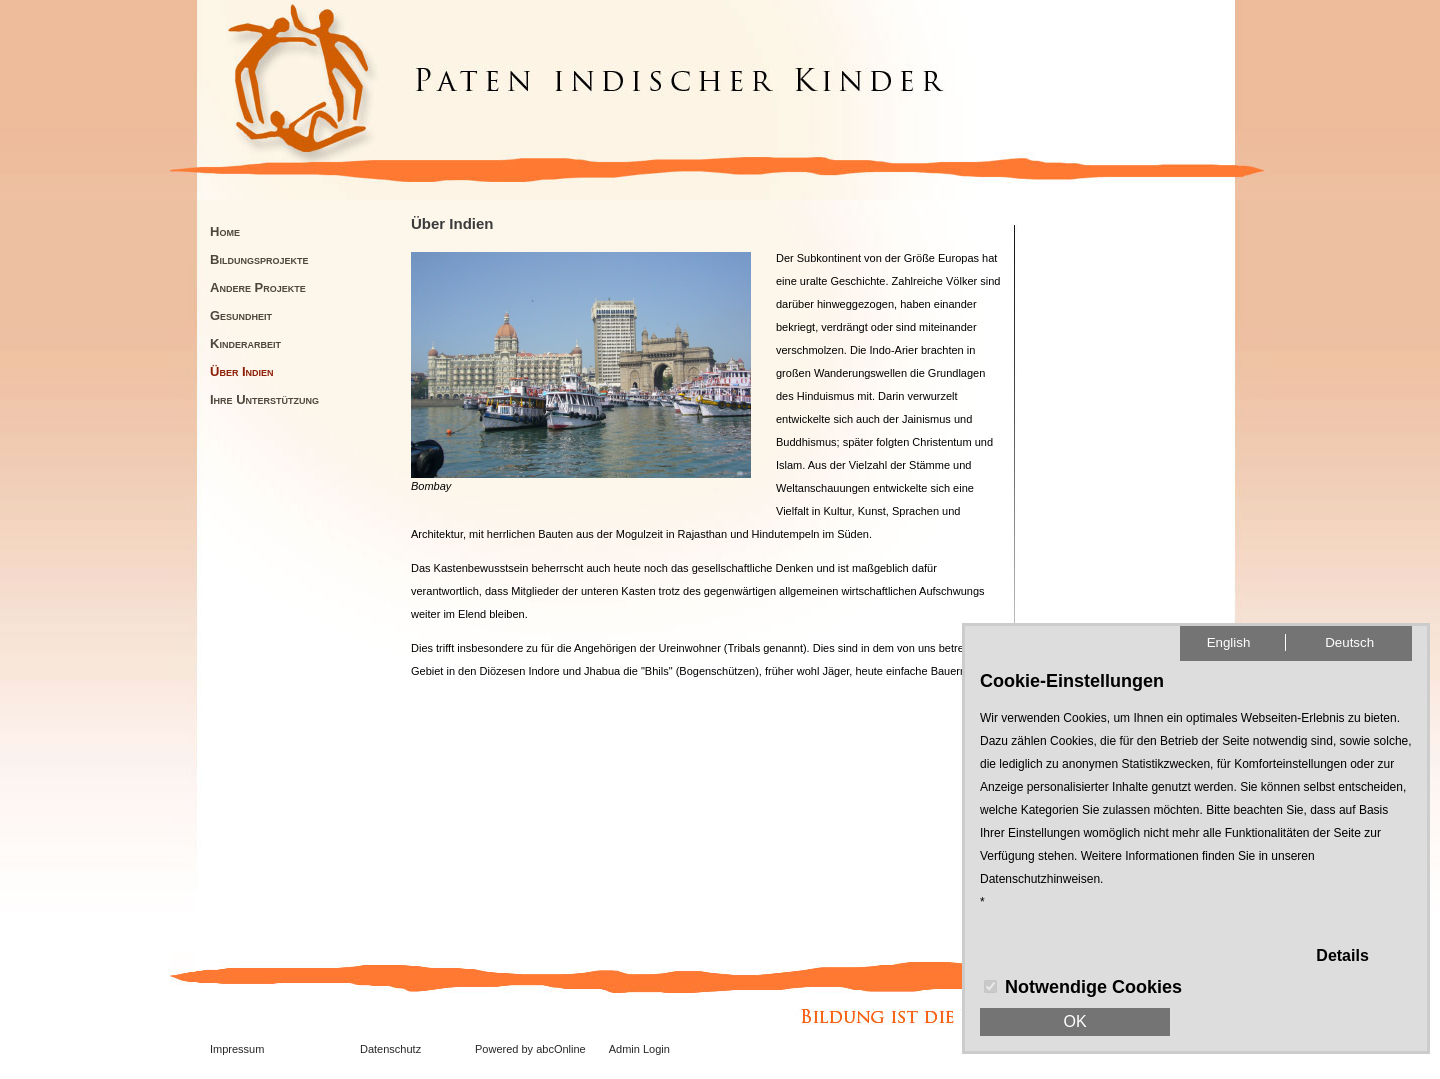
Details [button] (1342, 955)
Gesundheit (241, 315)
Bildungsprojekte (259, 259)
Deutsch (1349, 642)
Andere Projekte (258, 287)
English (1229, 642)
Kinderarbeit (245, 343)
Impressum (237, 1049)
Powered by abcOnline (530, 1049)
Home (225, 231)
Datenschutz (390, 1049)
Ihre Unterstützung (264, 399)
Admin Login (639, 1049)
